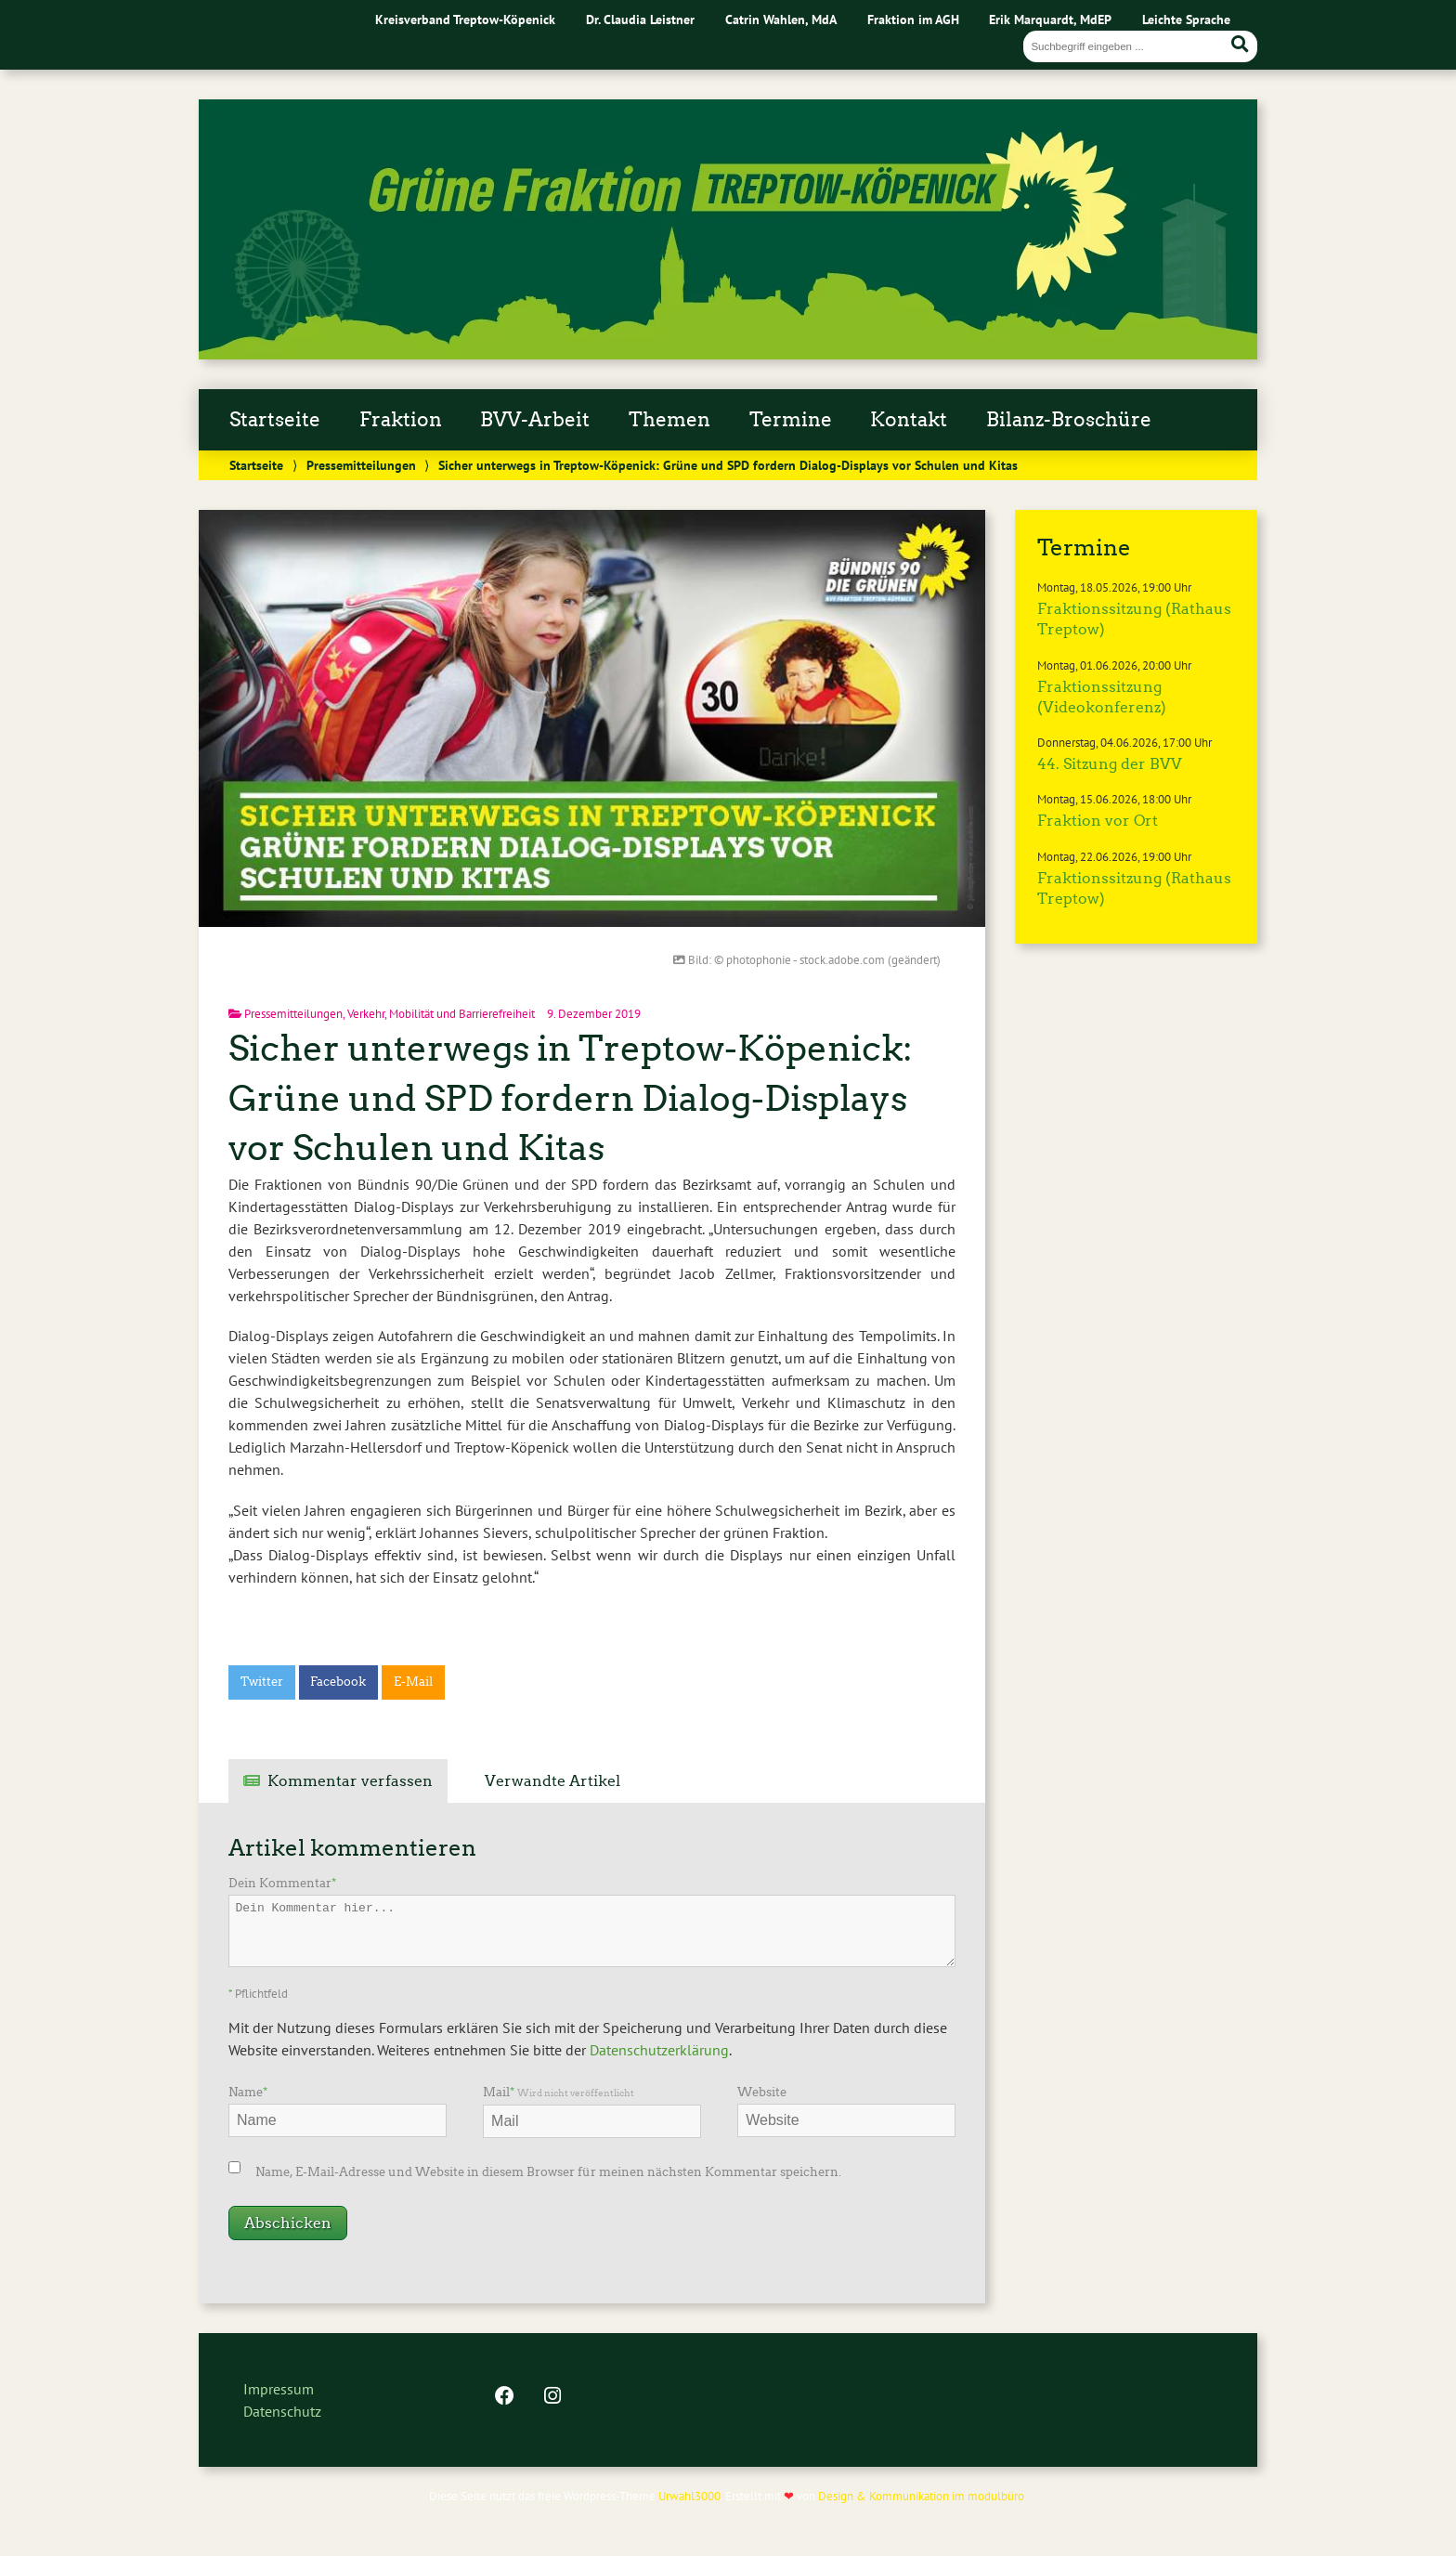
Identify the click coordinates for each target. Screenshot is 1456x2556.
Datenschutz (282, 2411)
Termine (790, 420)
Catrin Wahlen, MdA (781, 19)
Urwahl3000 (689, 2496)
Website (761, 2092)
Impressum (278, 2389)
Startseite (274, 420)
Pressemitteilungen (361, 465)
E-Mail (413, 1682)
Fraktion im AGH (913, 19)
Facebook (338, 1682)
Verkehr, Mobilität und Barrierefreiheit (441, 1014)
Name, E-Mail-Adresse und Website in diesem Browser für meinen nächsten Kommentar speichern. (548, 2172)
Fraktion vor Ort (1097, 820)
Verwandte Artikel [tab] (552, 1781)
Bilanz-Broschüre (1068, 420)
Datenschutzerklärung (659, 2050)
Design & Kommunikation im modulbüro (921, 2496)
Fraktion (400, 420)
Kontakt (908, 420)
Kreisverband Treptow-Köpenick (465, 19)
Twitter (261, 1682)
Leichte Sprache (1186, 19)
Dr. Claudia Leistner (640, 19)
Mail (558, 2092)
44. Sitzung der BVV (1109, 764)
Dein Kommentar (282, 1883)
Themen (669, 420)
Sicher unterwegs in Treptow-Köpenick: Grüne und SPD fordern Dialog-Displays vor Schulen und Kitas (570, 1098)
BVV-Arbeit (535, 420)
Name (247, 2092)
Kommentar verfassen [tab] (350, 1781)
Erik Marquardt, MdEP (1050, 19)
